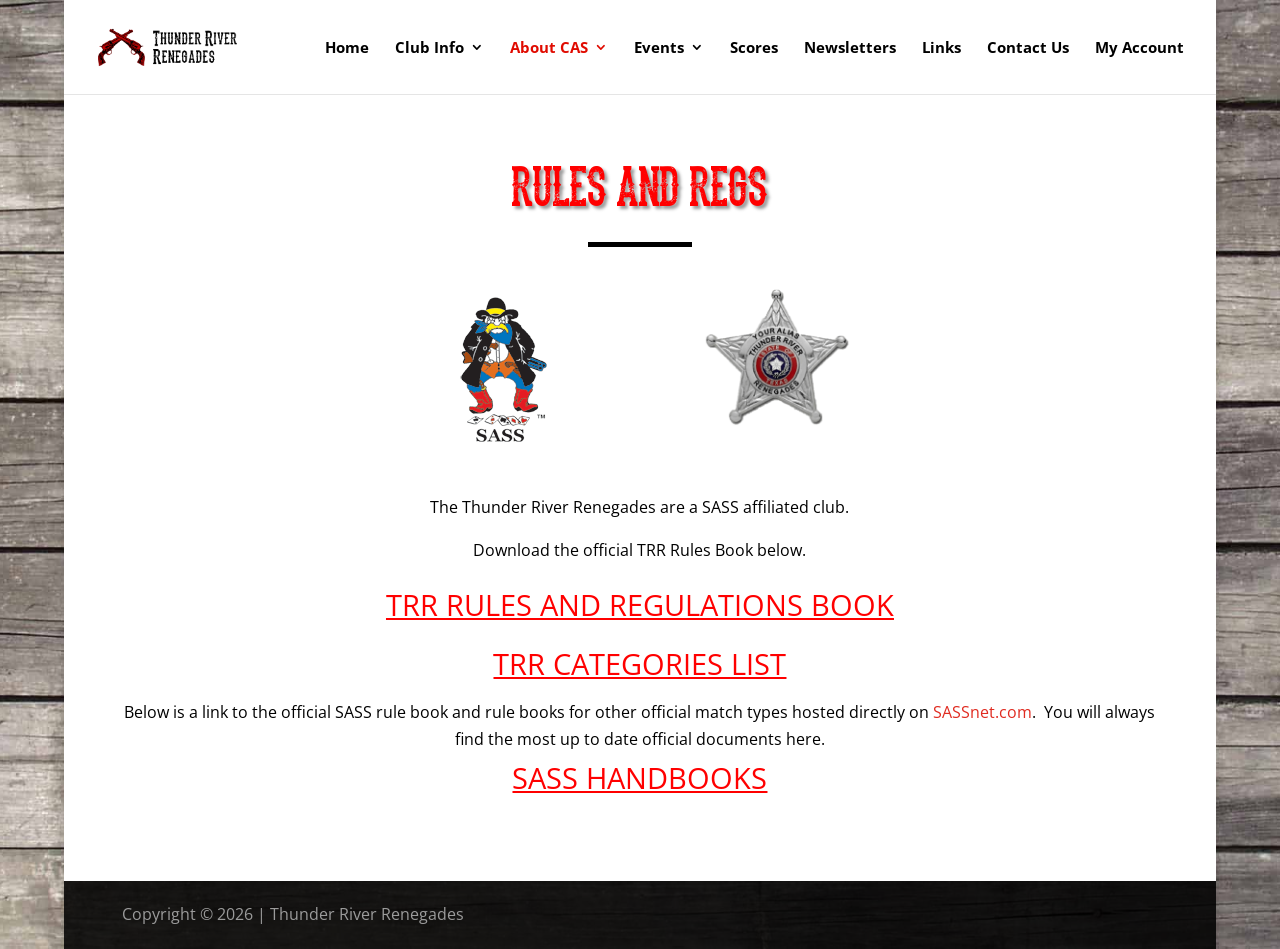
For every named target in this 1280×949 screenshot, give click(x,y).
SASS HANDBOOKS (639, 777)
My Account (1139, 48)
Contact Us (1028, 48)
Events (659, 48)
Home (347, 48)
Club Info (429, 48)
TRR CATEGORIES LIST (639, 663)
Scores (754, 48)
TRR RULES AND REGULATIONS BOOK (640, 604)
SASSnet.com (982, 712)
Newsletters (850, 48)
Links (941, 48)
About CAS (549, 48)
